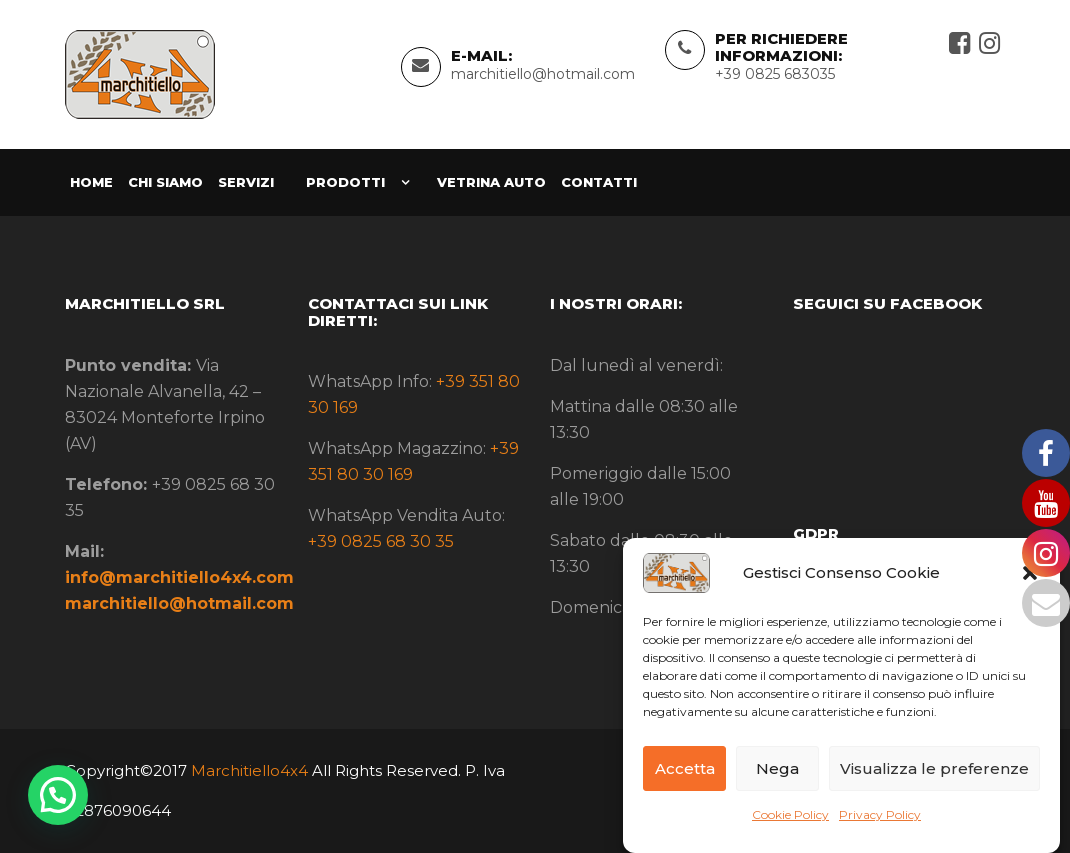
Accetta (685, 768)
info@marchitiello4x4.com (179, 577)
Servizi (246, 182)
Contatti (599, 182)
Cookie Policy (790, 814)
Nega (777, 768)
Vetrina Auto (491, 182)
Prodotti (345, 182)
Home (91, 182)
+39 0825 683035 (775, 74)
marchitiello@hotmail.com (543, 74)
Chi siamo (165, 182)
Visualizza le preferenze (934, 768)
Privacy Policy (880, 814)
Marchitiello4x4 (247, 770)
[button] (58, 795)
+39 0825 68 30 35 (381, 541)
